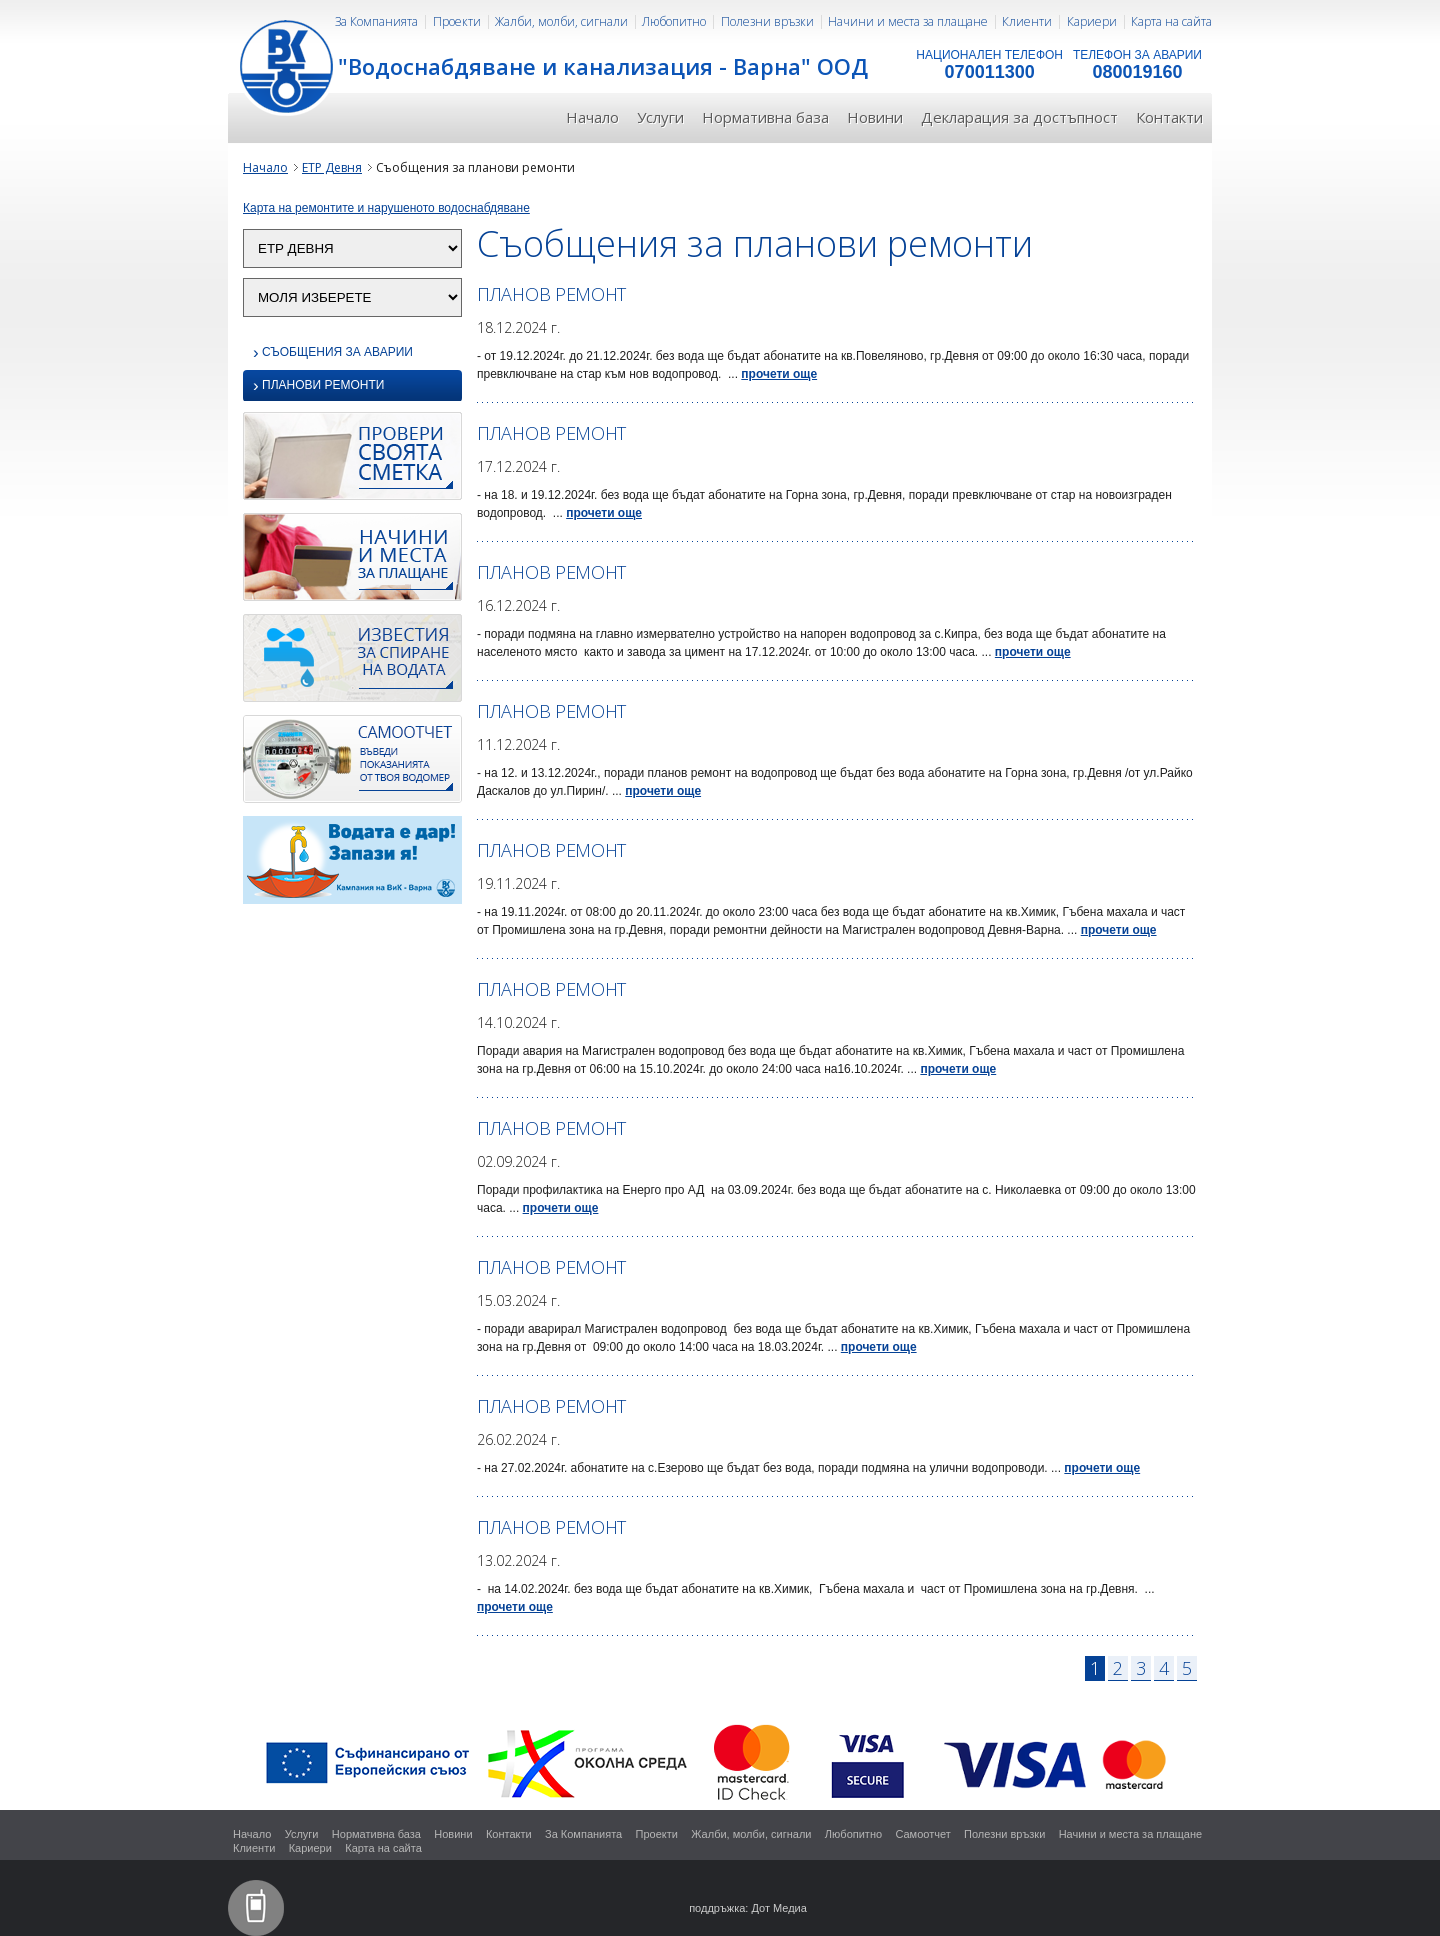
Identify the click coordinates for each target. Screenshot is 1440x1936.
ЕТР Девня (332, 167)
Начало (592, 117)
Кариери (1092, 21)
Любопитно (674, 21)
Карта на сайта (1171, 21)
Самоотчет (922, 1834)
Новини (875, 117)
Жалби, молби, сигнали (561, 21)
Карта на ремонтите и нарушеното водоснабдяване (386, 208)
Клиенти (1027, 21)
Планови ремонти (318, 386)
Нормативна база (765, 117)
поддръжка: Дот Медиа (748, 1908)
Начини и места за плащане (908, 21)
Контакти (1169, 117)
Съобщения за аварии (333, 352)
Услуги (660, 117)
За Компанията (376, 21)
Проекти (457, 21)
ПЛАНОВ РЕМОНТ (551, 294)
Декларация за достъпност (1019, 117)
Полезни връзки (767, 21)
